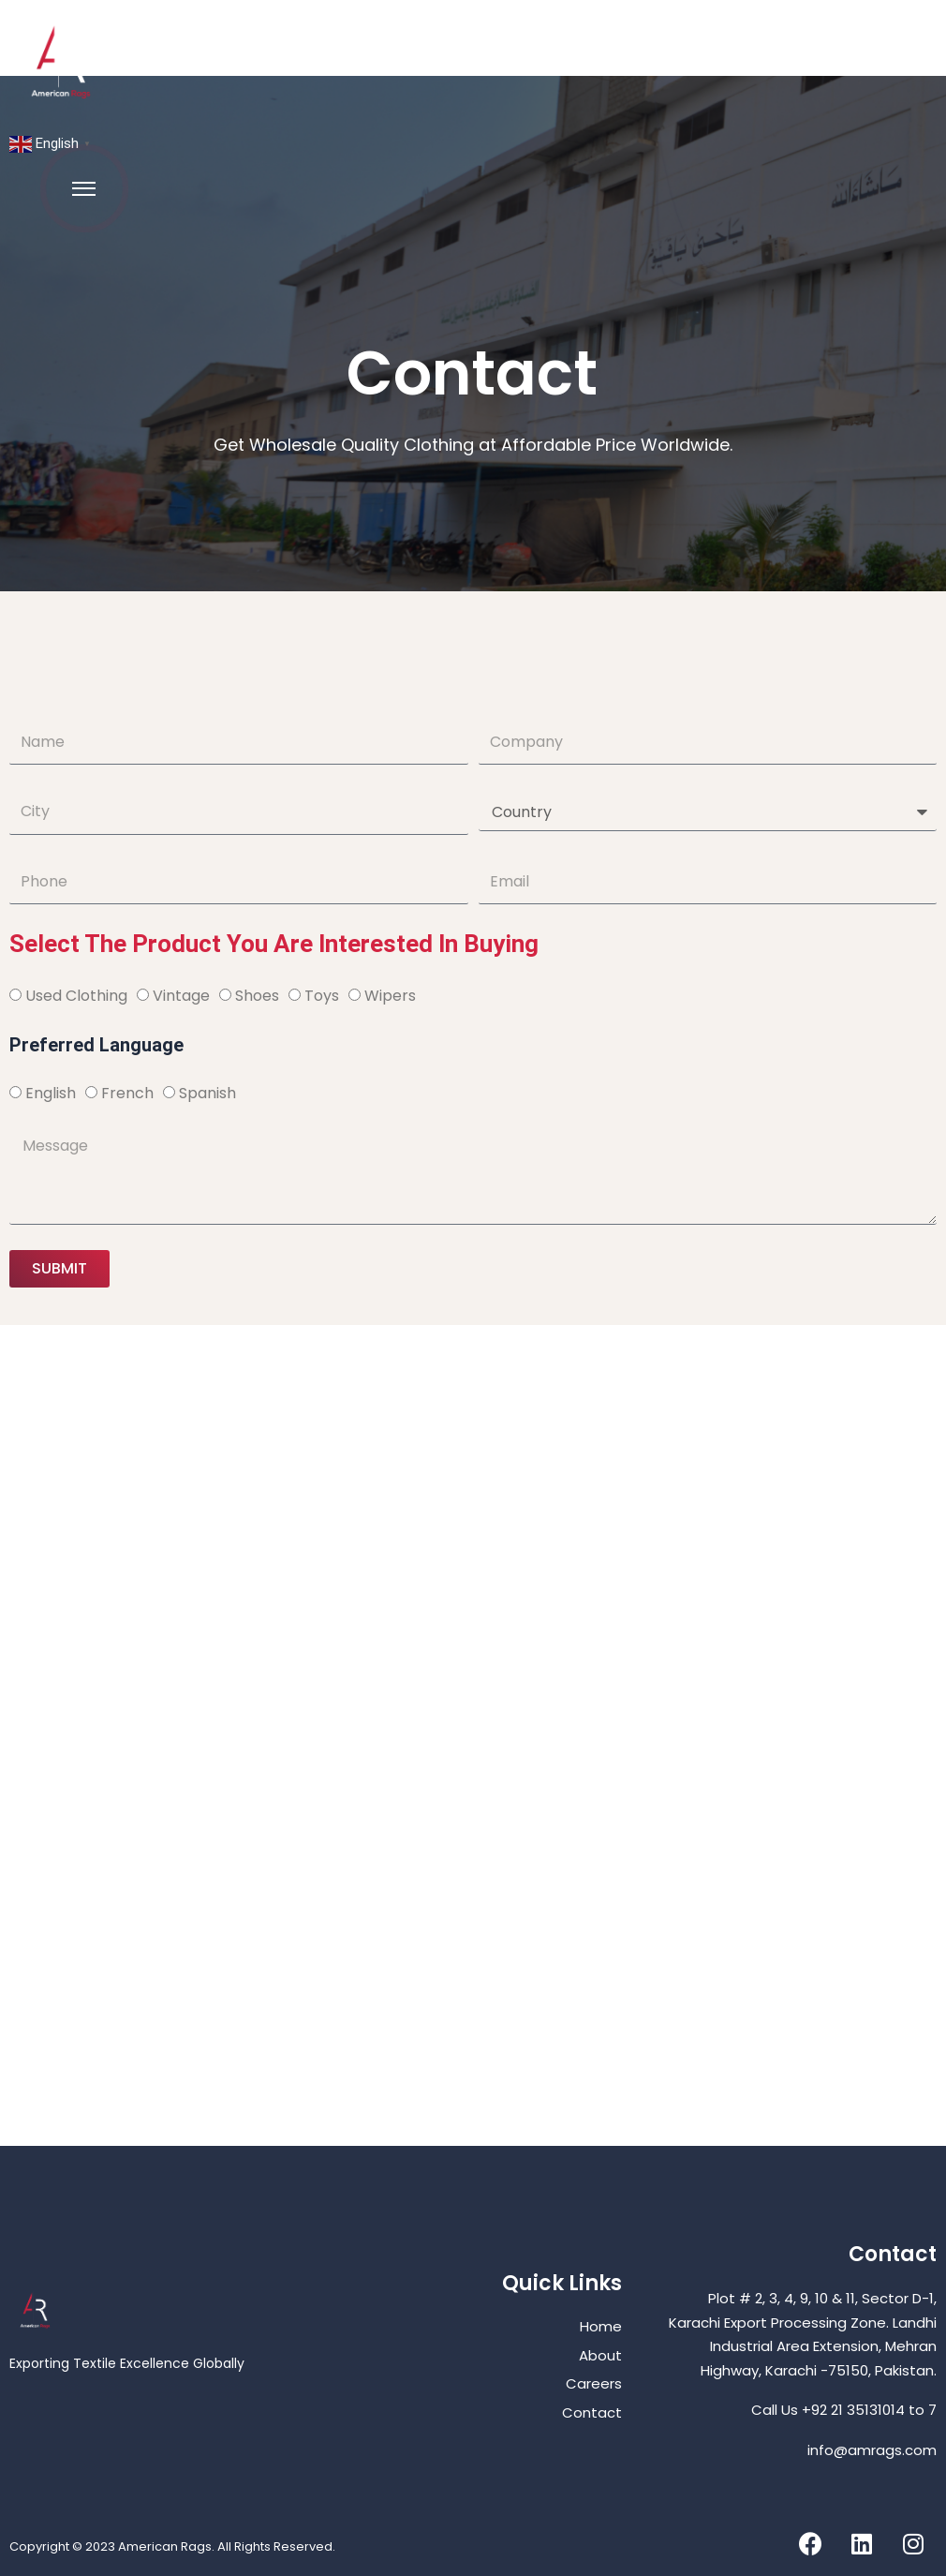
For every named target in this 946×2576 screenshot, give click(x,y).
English (50, 1093)
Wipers (390, 995)
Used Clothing (76, 995)
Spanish (207, 1093)
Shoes (257, 995)
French (127, 1093)
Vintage (181, 995)
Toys (321, 995)
